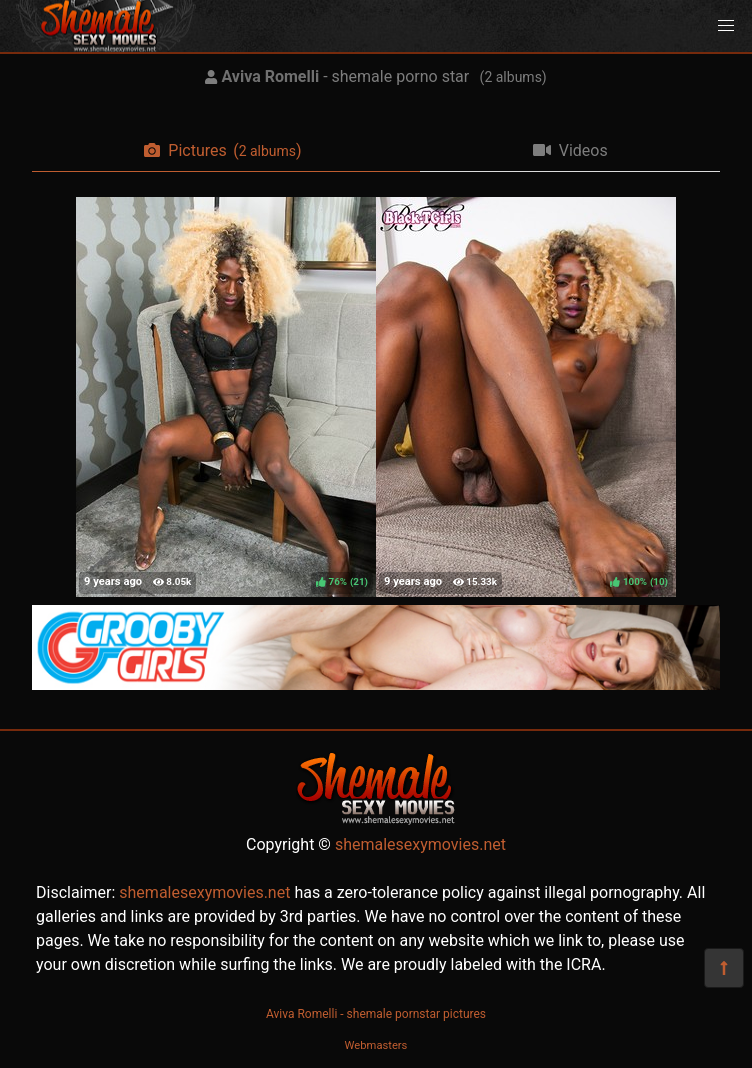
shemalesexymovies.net (420, 844)
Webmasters (376, 1045)
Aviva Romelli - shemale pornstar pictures (376, 1014)
